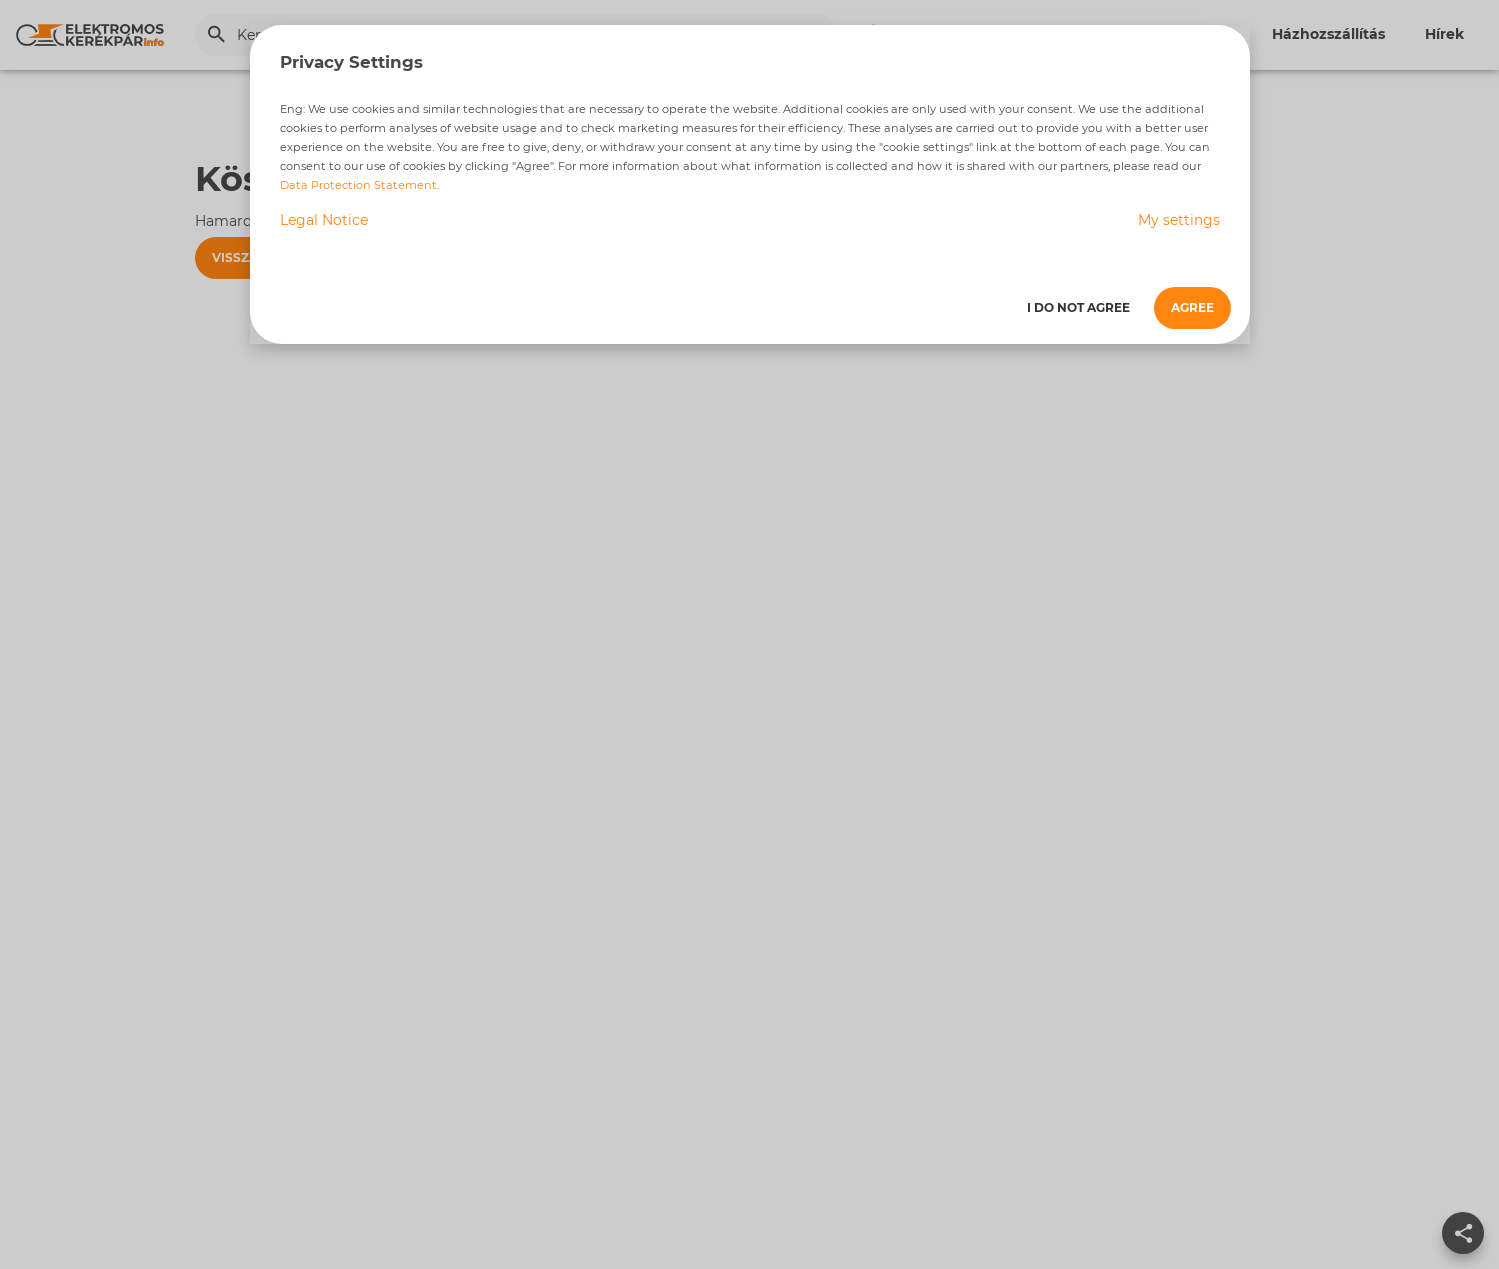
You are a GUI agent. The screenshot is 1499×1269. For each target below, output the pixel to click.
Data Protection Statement (358, 185)
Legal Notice (324, 220)
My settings (1179, 220)
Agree (1192, 307)
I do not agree (1078, 307)
